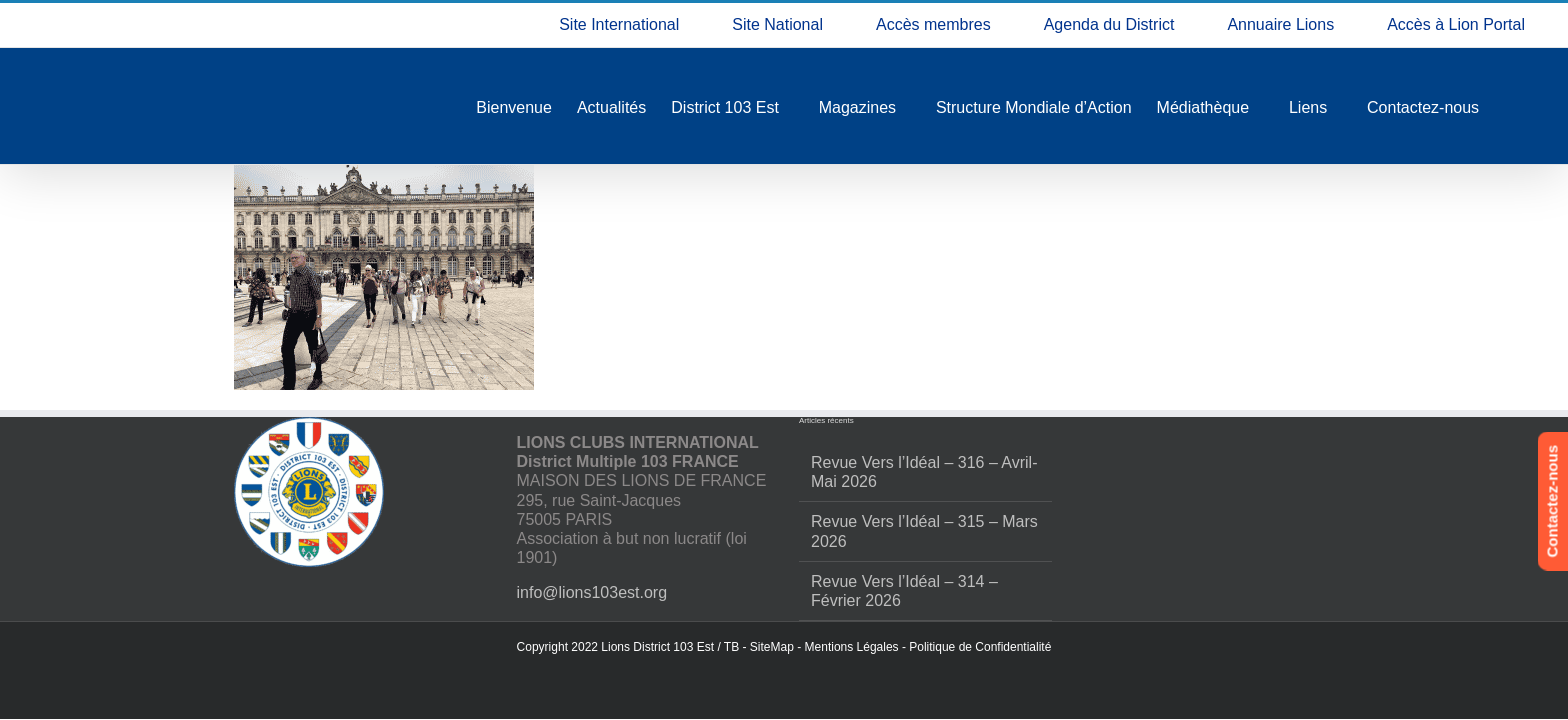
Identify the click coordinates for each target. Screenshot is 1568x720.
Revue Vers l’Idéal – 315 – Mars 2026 (924, 531)
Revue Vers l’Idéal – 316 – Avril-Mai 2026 (924, 472)
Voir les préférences (1460, 642)
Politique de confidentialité (1294, 687)
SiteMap (772, 647)
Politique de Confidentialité (980, 647)
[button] (1528, 466)
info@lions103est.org (592, 592)
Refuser (1295, 642)
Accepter (1129, 642)
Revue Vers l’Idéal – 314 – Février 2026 (904, 591)
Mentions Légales (852, 647)
